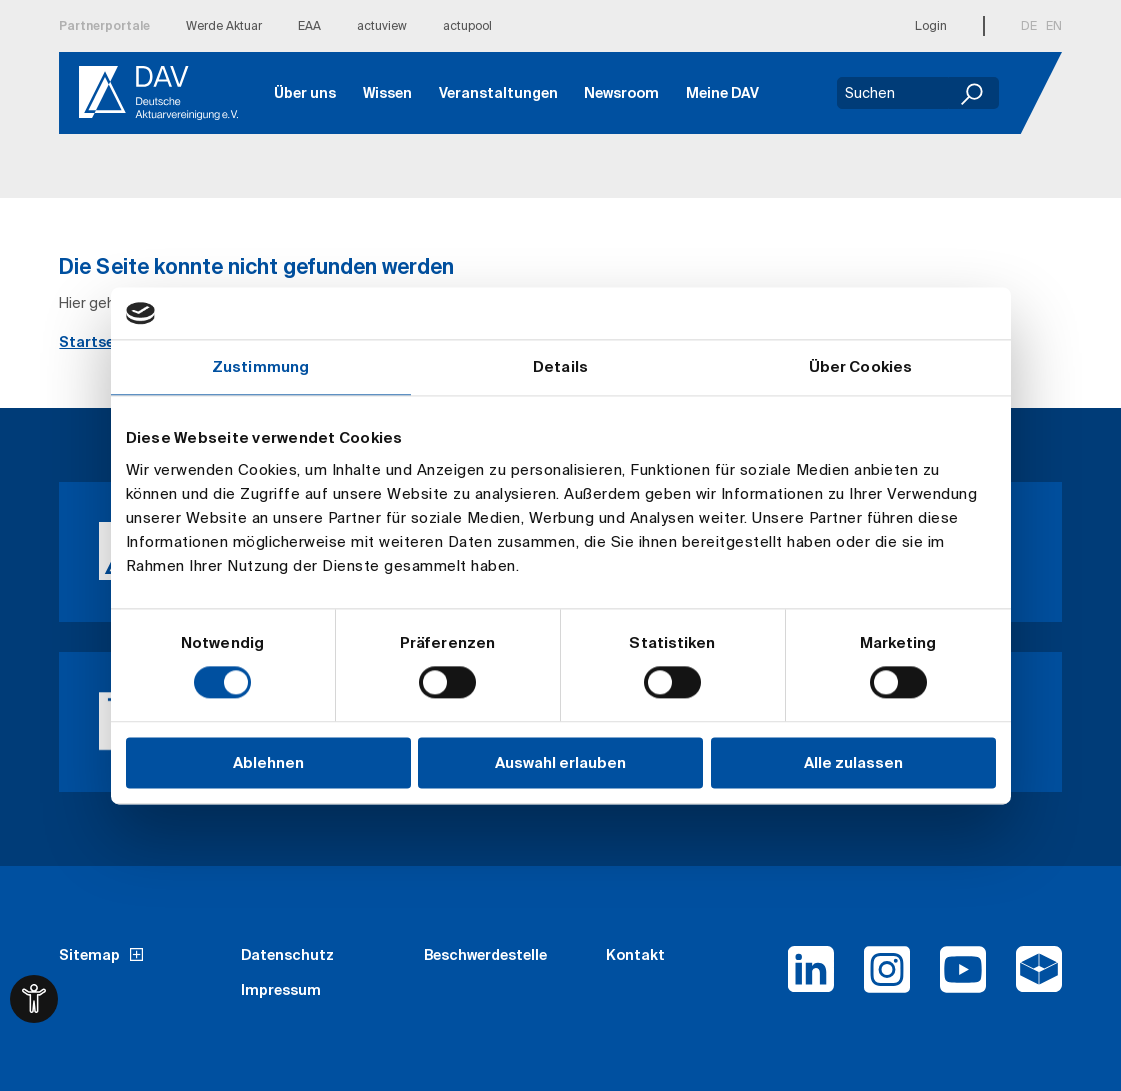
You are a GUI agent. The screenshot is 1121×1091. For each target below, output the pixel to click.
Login (931, 25)
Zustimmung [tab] (260, 366)
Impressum (281, 990)
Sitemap (89, 955)
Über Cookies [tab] (860, 366)
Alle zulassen (853, 762)
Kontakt (635, 955)
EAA (309, 25)
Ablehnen (268, 762)
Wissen (387, 93)
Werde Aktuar (224, 25)
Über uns (305, 93)
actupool (467, 25)
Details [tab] (560, 366)
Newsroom (621, 93)
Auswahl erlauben (560, 762)
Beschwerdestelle (485, 955)
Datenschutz (287, 955)
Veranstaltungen (498, 93)
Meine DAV (722, 93)
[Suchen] (974, 93)
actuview (382, 25)
